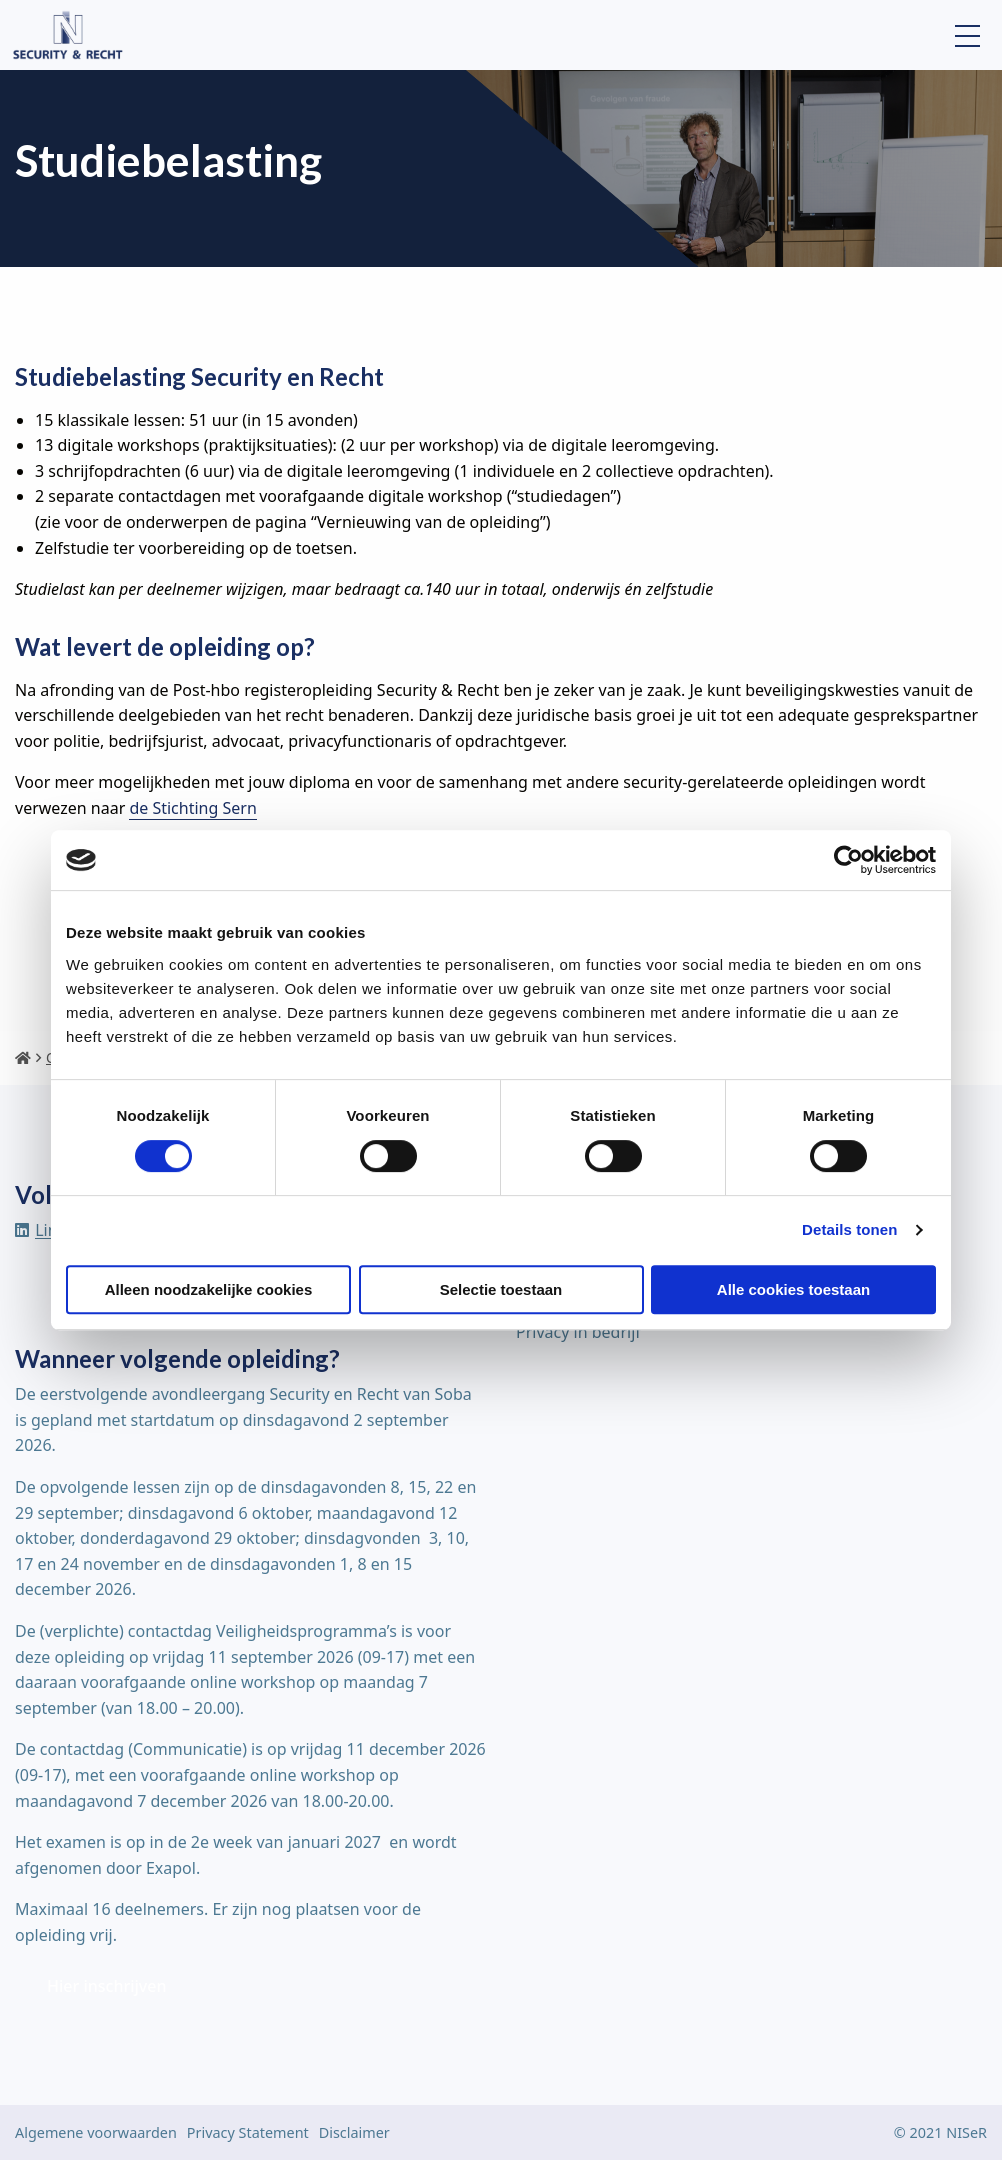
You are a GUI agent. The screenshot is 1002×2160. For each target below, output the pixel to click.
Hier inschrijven (106, 1986)
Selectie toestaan (501, 1289)
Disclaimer (354, 2133)
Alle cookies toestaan (793, 1289)
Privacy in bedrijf (578, 1332)
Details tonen (849, 1229)
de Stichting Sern (192, 808)
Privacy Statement (248, 2133)
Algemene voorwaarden (96, 2133)
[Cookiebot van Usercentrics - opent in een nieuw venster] (848, 860)
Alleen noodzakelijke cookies (209, 1289)
